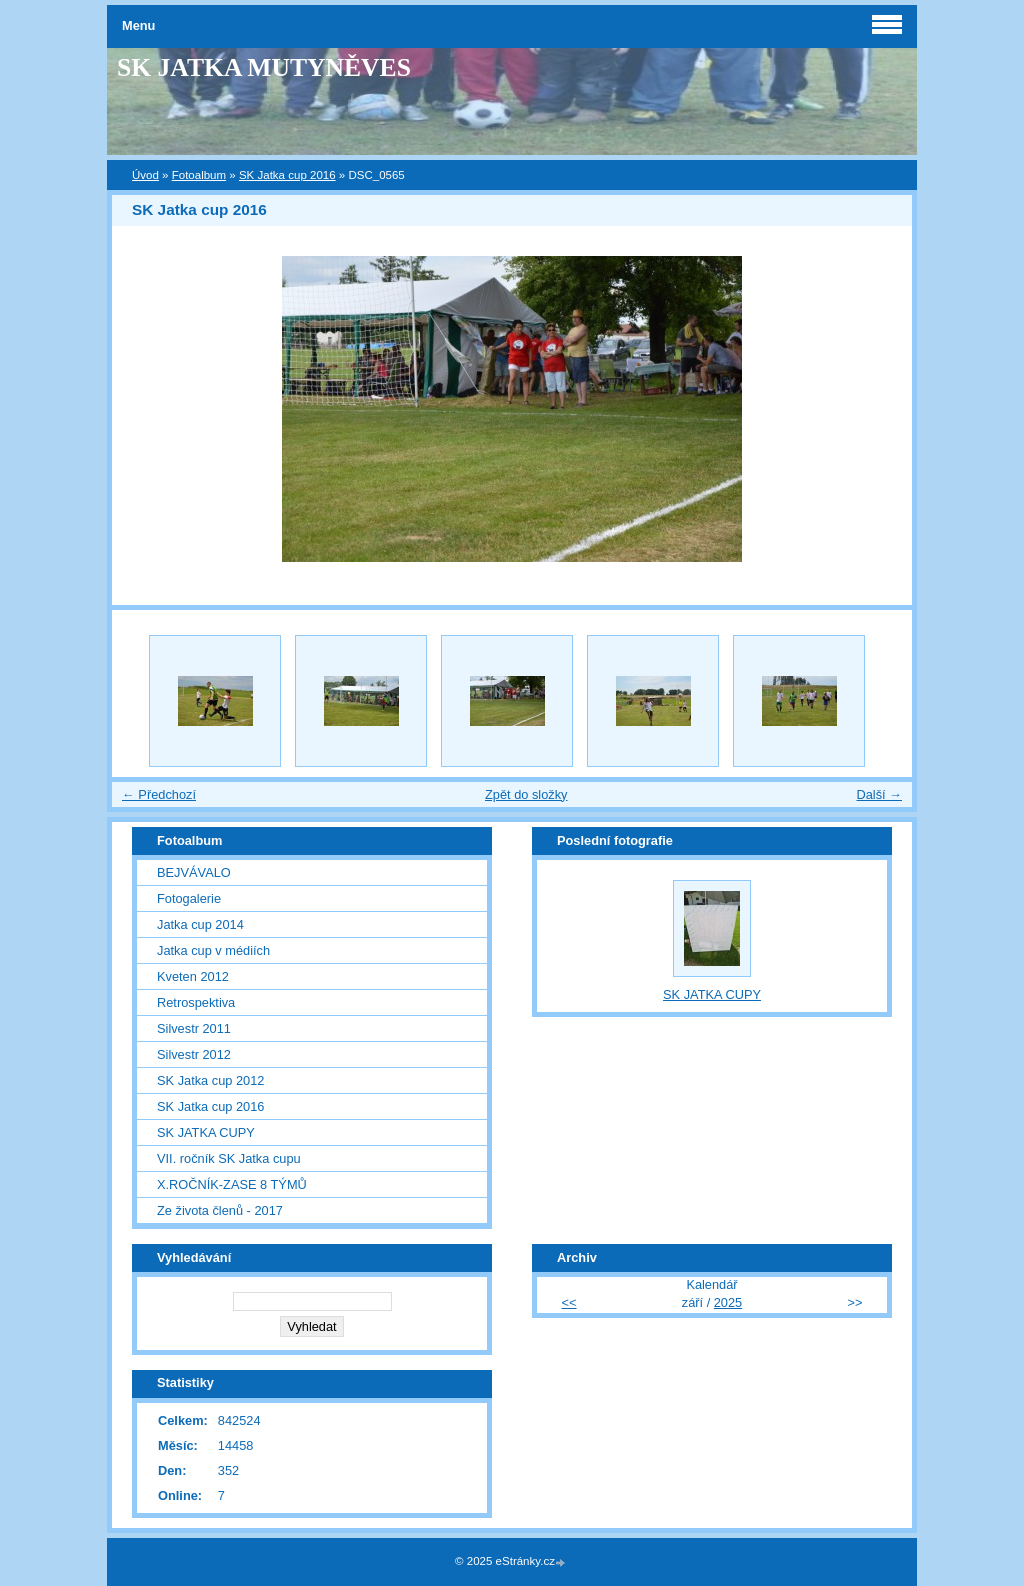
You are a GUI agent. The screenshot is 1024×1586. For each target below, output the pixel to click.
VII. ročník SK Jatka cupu (229, 1158)
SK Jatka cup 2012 (210, 1080)
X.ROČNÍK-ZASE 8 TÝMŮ (232, 1184)
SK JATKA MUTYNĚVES (264, 67)
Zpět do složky (526, 794)
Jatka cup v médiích (213, 950)
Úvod (145, 175)
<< (569, 1302)
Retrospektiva (196, 1002)
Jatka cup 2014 (200, 924)
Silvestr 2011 (194, 1028)
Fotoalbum (199, 175)
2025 (728, 1302)
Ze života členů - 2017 (220, 1210)
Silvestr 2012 (194, 1054)
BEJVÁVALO (194, 872)
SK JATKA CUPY (206, 1132)
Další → (879, 794)
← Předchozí (159, 794)
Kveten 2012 (193, 976)
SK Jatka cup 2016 (287, 175)
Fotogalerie (189, 898)
